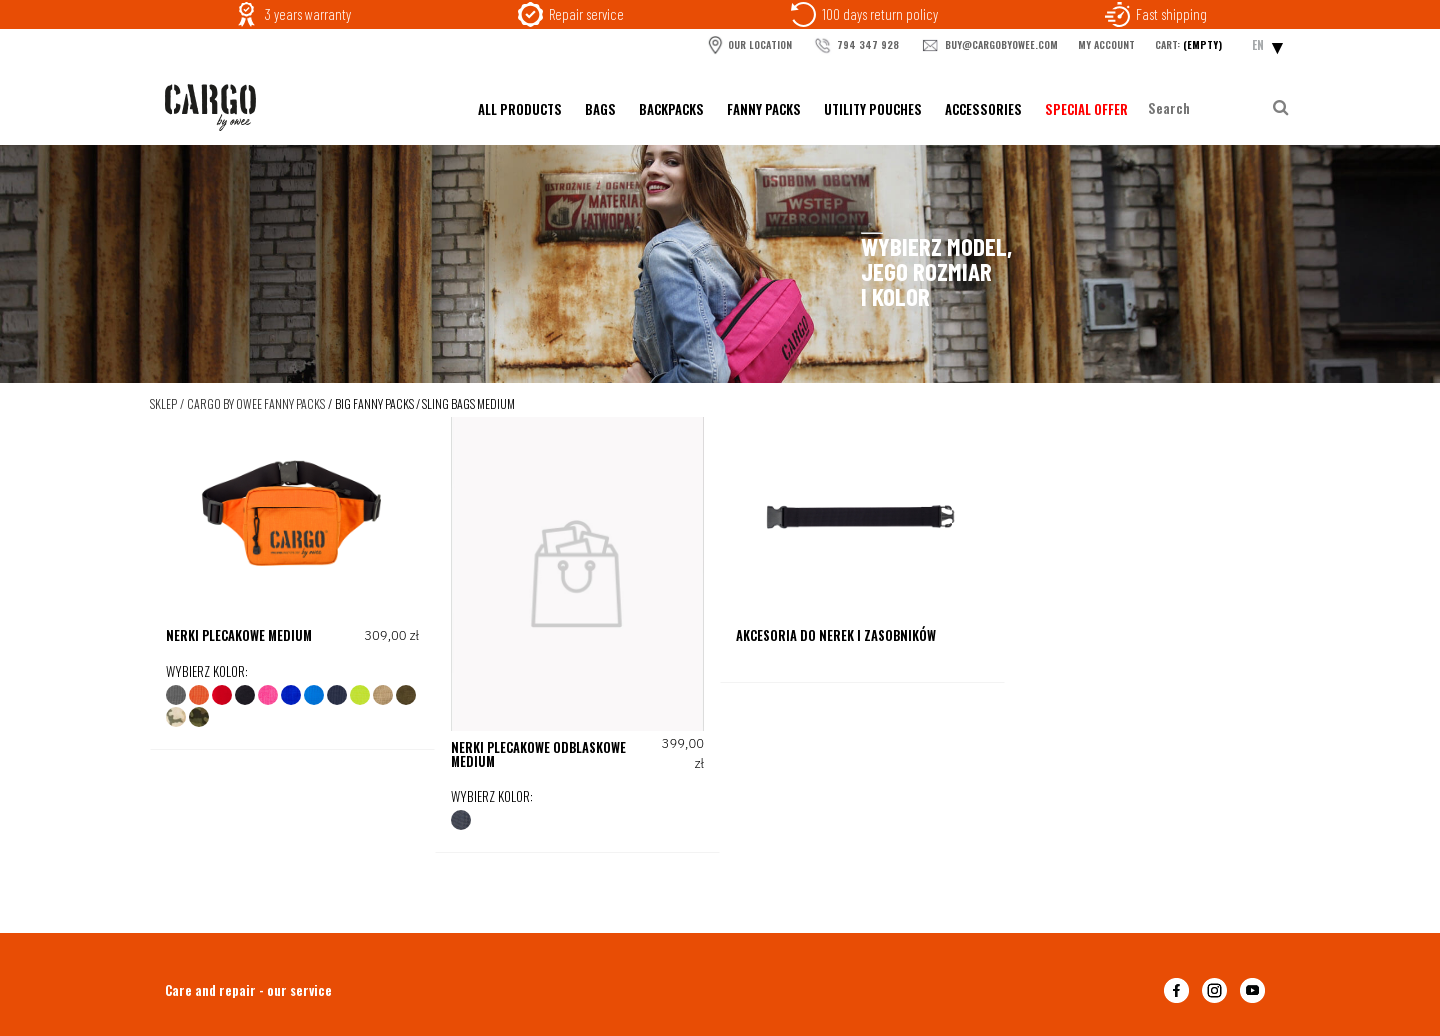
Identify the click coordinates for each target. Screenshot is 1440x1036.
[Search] (1280, 108)
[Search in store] (1208, 108)
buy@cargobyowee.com (988, 46)
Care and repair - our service (248, 990)
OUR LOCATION (749, 45)
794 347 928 (855, 46)
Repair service (586, 14)
